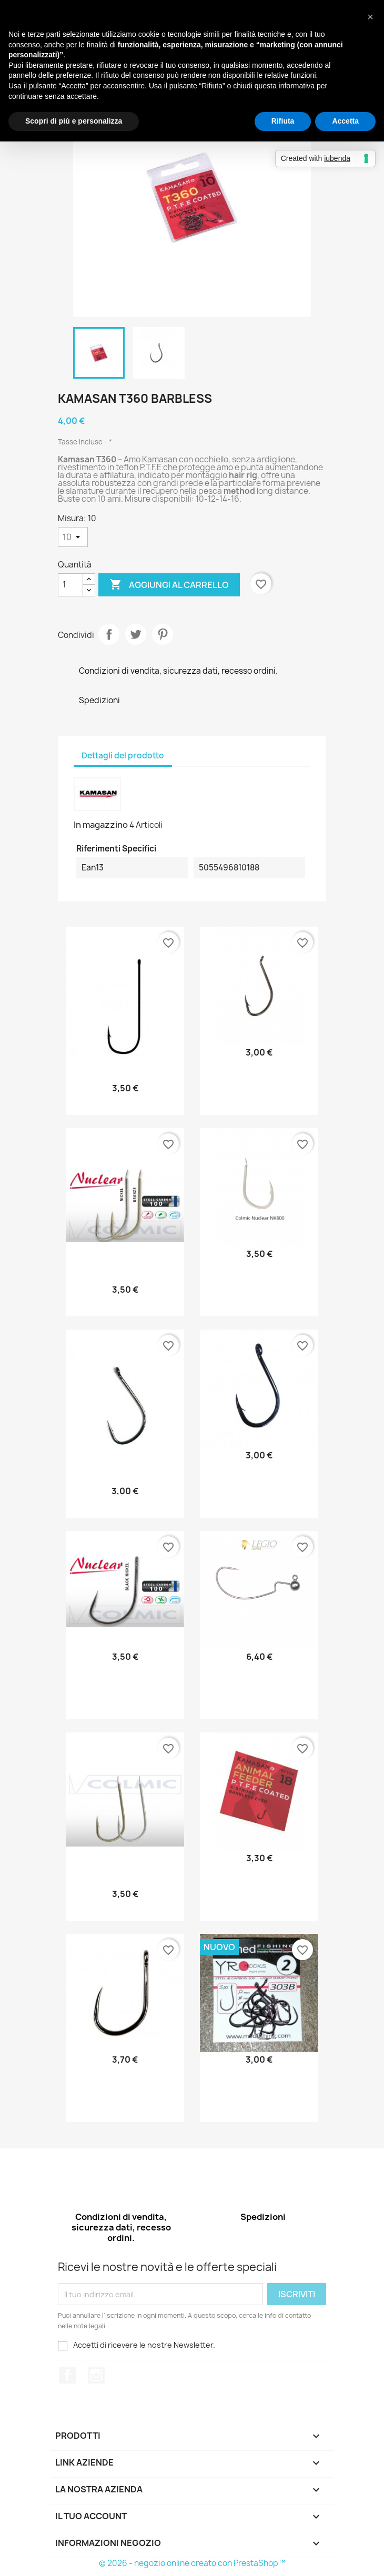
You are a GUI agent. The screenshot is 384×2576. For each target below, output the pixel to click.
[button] (370, 16)
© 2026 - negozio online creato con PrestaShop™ (192, 2563)
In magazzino (101, 824)
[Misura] (73, 537)
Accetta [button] (345, 121)
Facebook (67, 2375)
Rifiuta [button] (283, 121)
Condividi (108, 634)
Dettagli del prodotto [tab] (123, 755)
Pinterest (162, 634)
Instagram (96, 2375)
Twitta (135, 634)
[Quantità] (70, 584)
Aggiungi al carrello (169, 585)
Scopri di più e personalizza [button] (73, 121)
